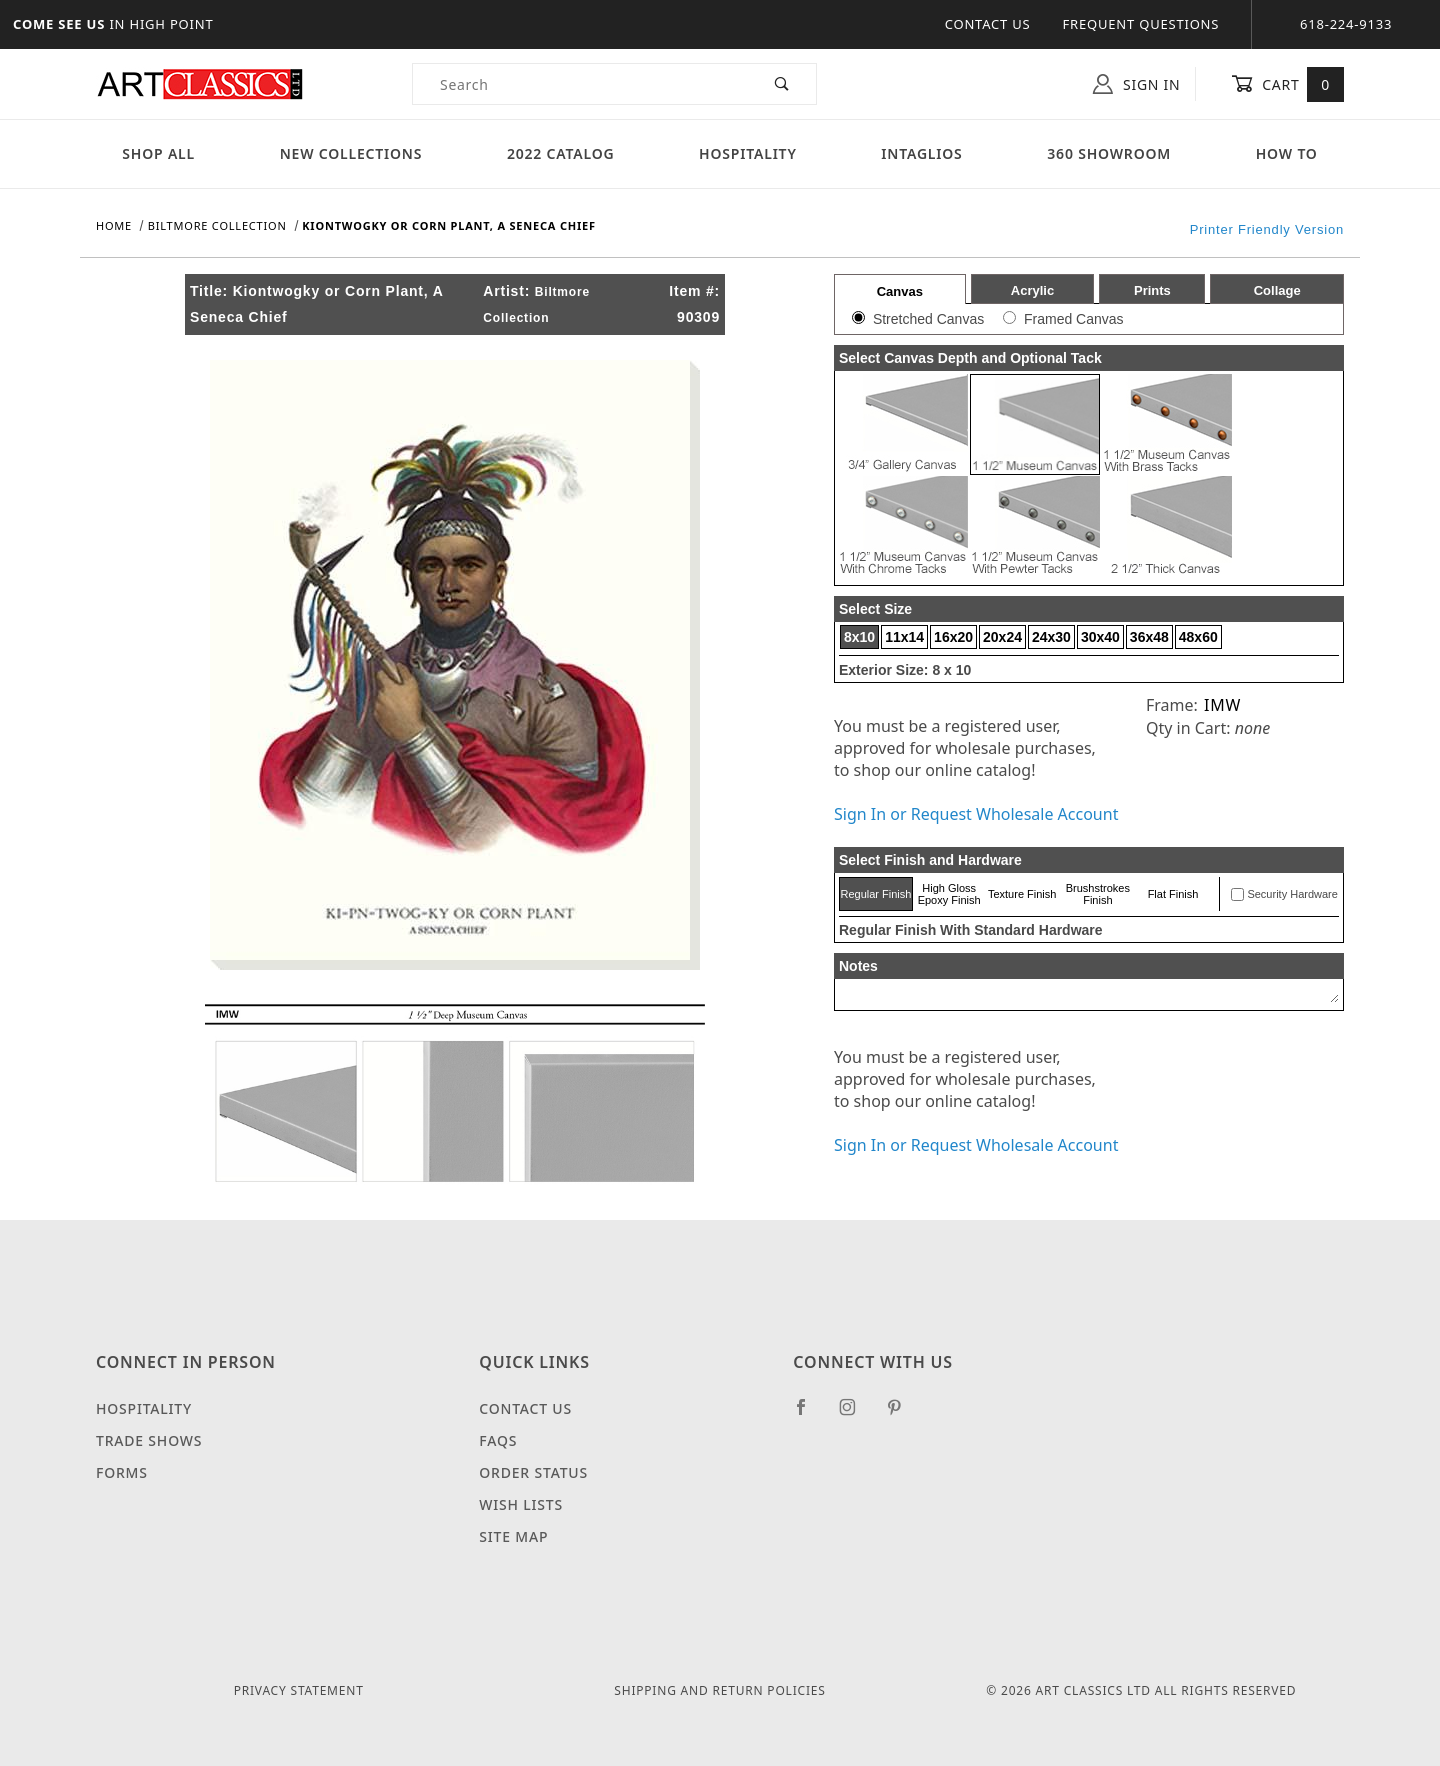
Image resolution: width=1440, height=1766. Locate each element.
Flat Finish (1173, 894)
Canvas (900, 291)
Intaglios (921, 153)
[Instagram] (856, 1415)
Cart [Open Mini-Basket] (1287, 84)
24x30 (1051, 637)
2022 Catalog (561, 153)
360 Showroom (1109, 153)
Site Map (513, 1536)
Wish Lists (521, 1504)
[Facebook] (809, 1415)
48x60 (1198, 637)
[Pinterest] (902, 1415)
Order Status (533, 1472)
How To (1287, 153)
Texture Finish (1022, 894)
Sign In (1136, 84)
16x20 (953, 637)
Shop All (158, 153)
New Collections (351, 153)
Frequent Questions (1141, 24)
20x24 (1002, 637)
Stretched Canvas (928, 319)
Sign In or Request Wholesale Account (976, 814)
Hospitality (748, 153)
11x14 (904, 637)
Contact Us (988, 24)
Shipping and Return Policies (719, 1690)
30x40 (1100, 637)
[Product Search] (580, 84)
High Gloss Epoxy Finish (949, 894)
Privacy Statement (299, 1690)
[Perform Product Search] (782, 84)
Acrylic (1032, 290)
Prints (1152, 290)
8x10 (859, 637)
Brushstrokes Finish (1098, 894)
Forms (122, 1472)
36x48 (1149, 637)
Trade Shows (149, 1440)
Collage (1277, 290)
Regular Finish (875, 894)
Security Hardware (1292, 894)
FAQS (498, 1440)
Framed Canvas (1074, 319)
